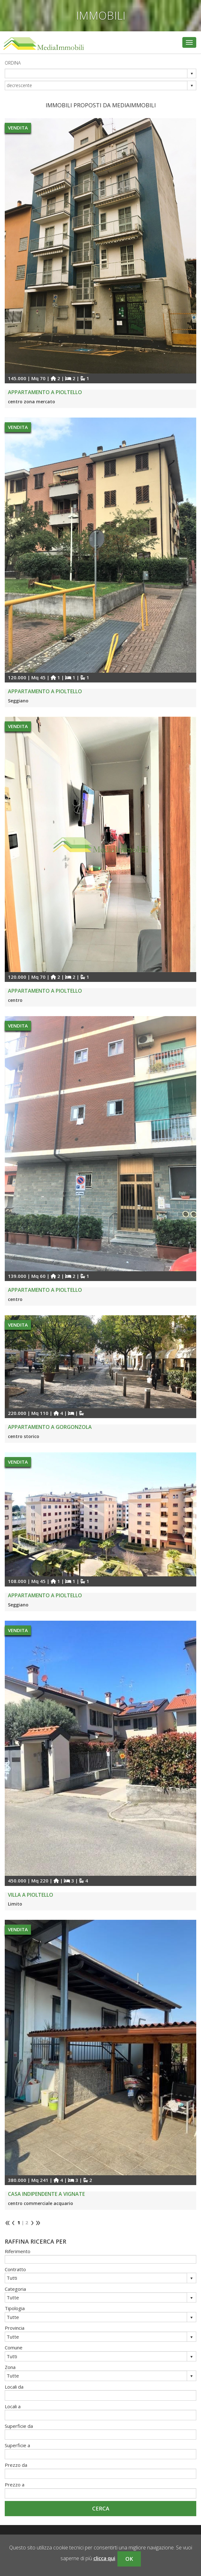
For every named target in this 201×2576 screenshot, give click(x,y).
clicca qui (104, 2558)
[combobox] (96, 73)
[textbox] (100, 2259)
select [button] (191, 73)
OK (129, 2558)
